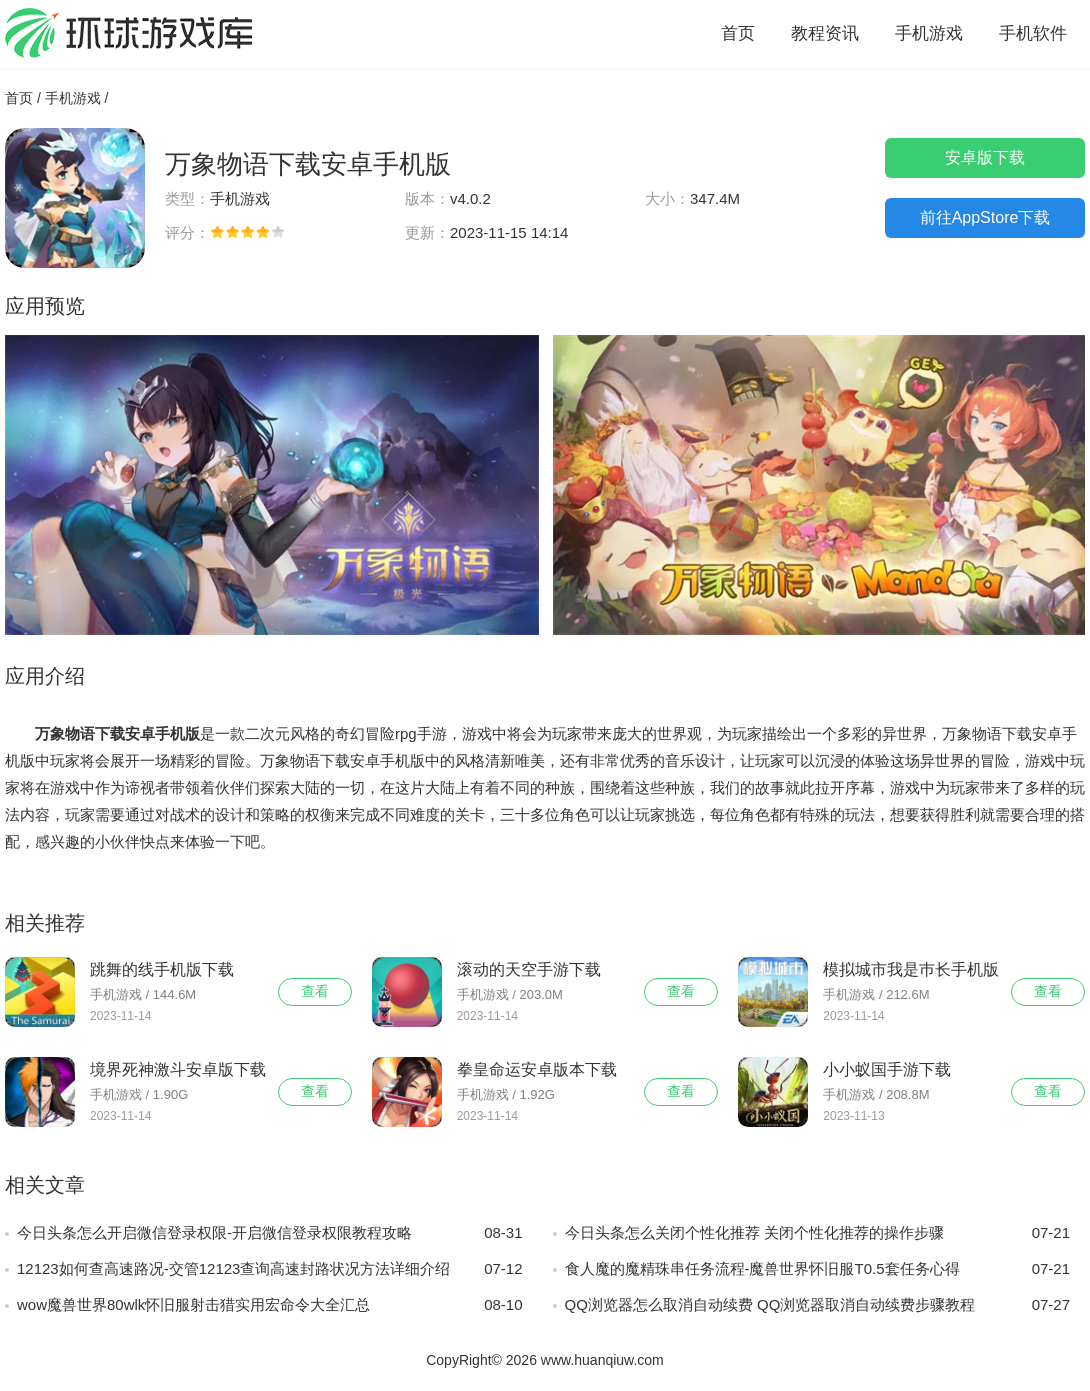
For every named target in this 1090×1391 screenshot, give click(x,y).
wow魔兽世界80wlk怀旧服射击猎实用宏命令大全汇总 (270, 1305)
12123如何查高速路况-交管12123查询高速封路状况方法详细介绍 (270, 1269)
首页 (738, 33)
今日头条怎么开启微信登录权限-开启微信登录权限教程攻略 (270, 1233)
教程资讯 (825, 33)
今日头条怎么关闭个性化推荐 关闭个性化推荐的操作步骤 (818, 1233)
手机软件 (1033, 33)
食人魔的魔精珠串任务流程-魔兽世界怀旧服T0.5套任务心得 (818, 1269)
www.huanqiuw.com (602, 1360)
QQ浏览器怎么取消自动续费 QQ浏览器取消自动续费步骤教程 (818, 1305)
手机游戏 (929, 33)
